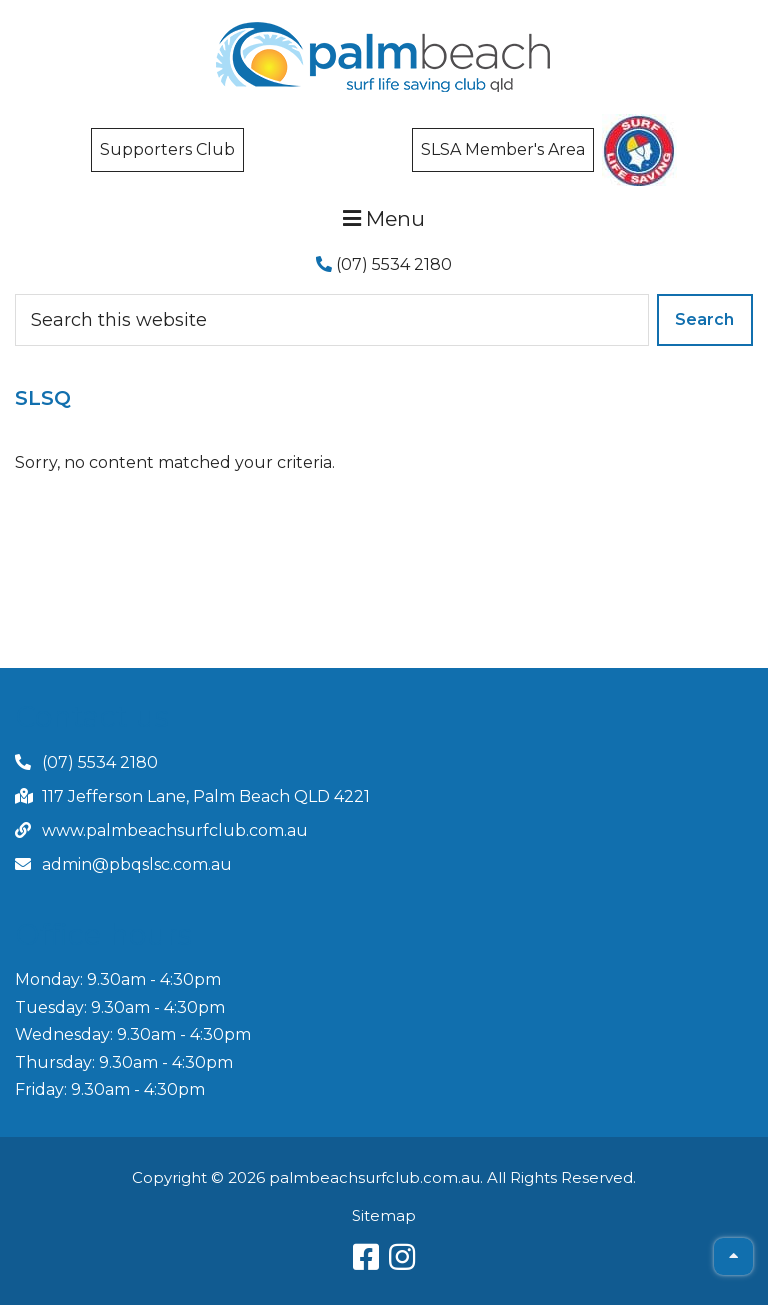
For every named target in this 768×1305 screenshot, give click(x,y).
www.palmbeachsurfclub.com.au (175, 830)
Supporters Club (167, 149)
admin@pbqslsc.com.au (137, 864)
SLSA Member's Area (503, 149)
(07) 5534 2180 (384, 264)
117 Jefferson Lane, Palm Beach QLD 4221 (206, 796)
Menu (384, 218)
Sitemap (384, 1215)
